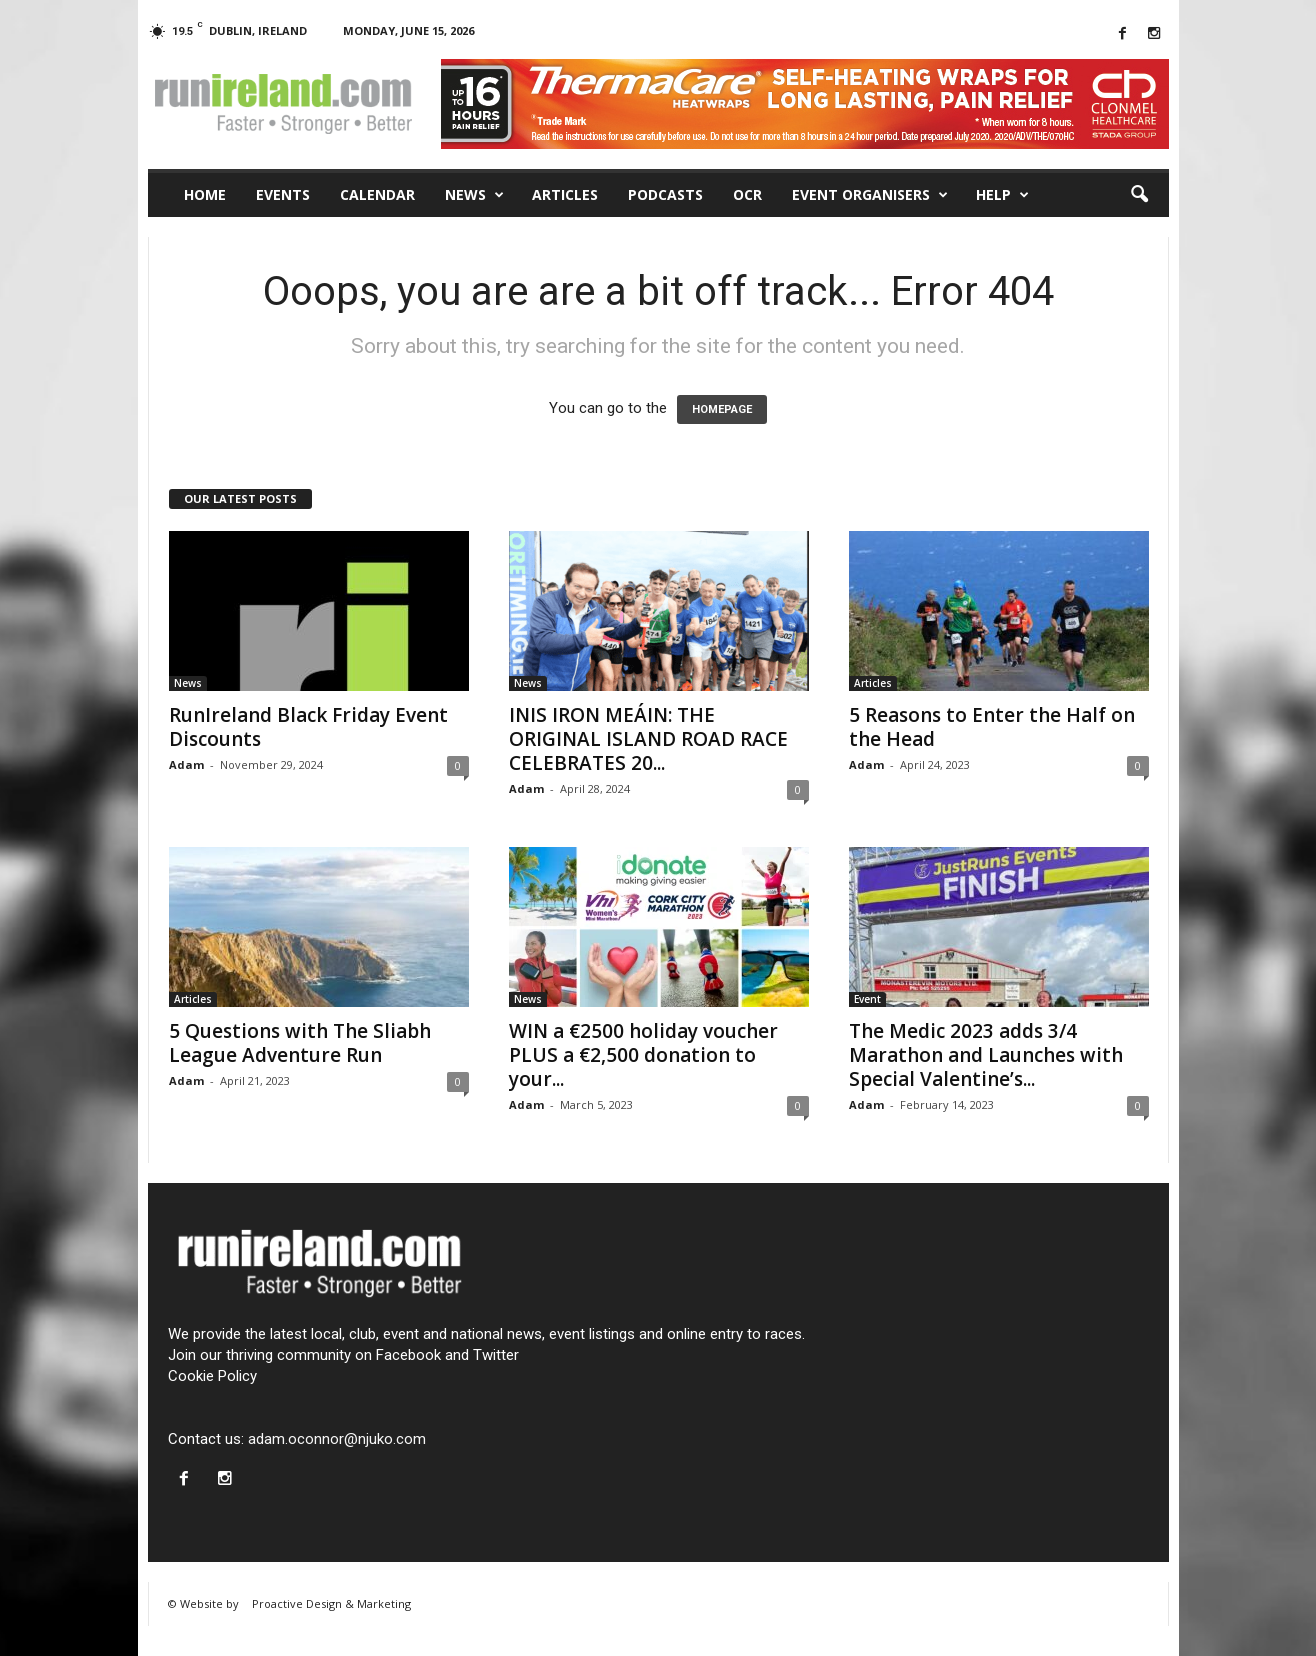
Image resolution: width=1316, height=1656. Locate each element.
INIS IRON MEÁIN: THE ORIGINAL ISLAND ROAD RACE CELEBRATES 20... (648, 739)
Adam (186, 764)
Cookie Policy (212, 1376)
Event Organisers (870, 195)
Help (1002, 195)
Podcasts (665, 194)
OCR (747, 194)
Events (283, 194)
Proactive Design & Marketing (331, 1603)
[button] (1139, 195)
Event (867, 999)
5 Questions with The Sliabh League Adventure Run (300, 1043)
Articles (565, 194)
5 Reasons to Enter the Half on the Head (992, 727)
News (474, 195)
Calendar (377, 194)
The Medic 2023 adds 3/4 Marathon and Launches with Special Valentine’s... (986, 1055)
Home (205, 194)
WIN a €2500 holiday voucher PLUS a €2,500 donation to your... (643, 1055)
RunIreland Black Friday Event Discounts (308, 727)
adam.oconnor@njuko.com (337, 1439)
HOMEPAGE (722, 409)
